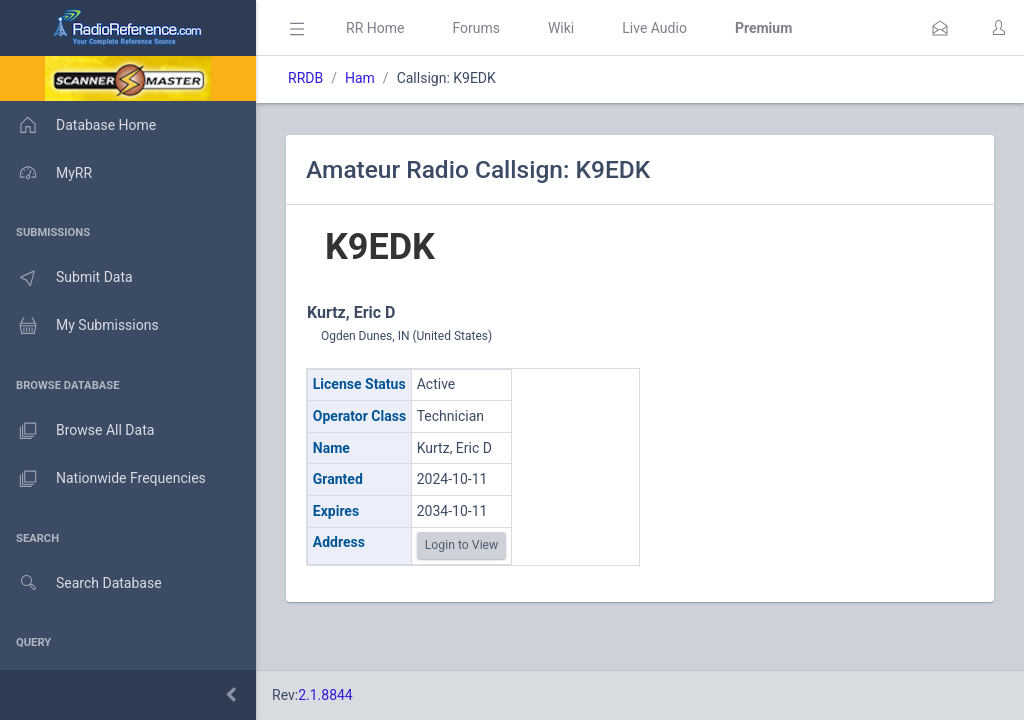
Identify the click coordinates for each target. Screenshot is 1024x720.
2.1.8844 (325, 695)
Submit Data (66, 278)
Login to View (462, 545)
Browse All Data (77, 431)
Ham (360, 78)
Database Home (78, 125)
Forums (476, 28)
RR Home (375, 28)
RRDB (305, 78)
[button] (940, 28)
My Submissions (79, 326)
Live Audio (654, 28)
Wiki (561, 28)
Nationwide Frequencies (103, 479)
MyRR (46, 173)
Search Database (81, 583)
